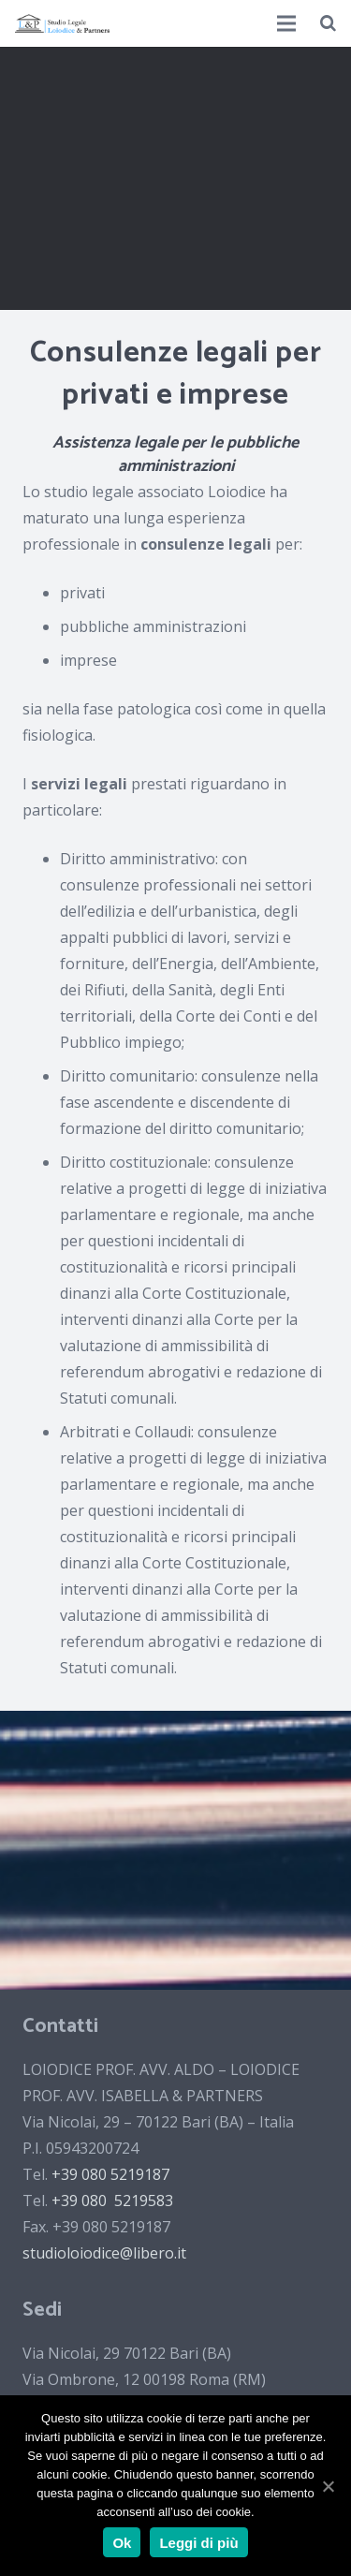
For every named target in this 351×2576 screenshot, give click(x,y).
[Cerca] (328, 23)
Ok (121, 2543)
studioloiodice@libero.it (104, 2253)
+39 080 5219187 (110, 2174)
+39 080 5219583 (112, 2200)
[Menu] (287, 23)
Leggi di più (198, 2543)
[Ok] (327, 2486)
